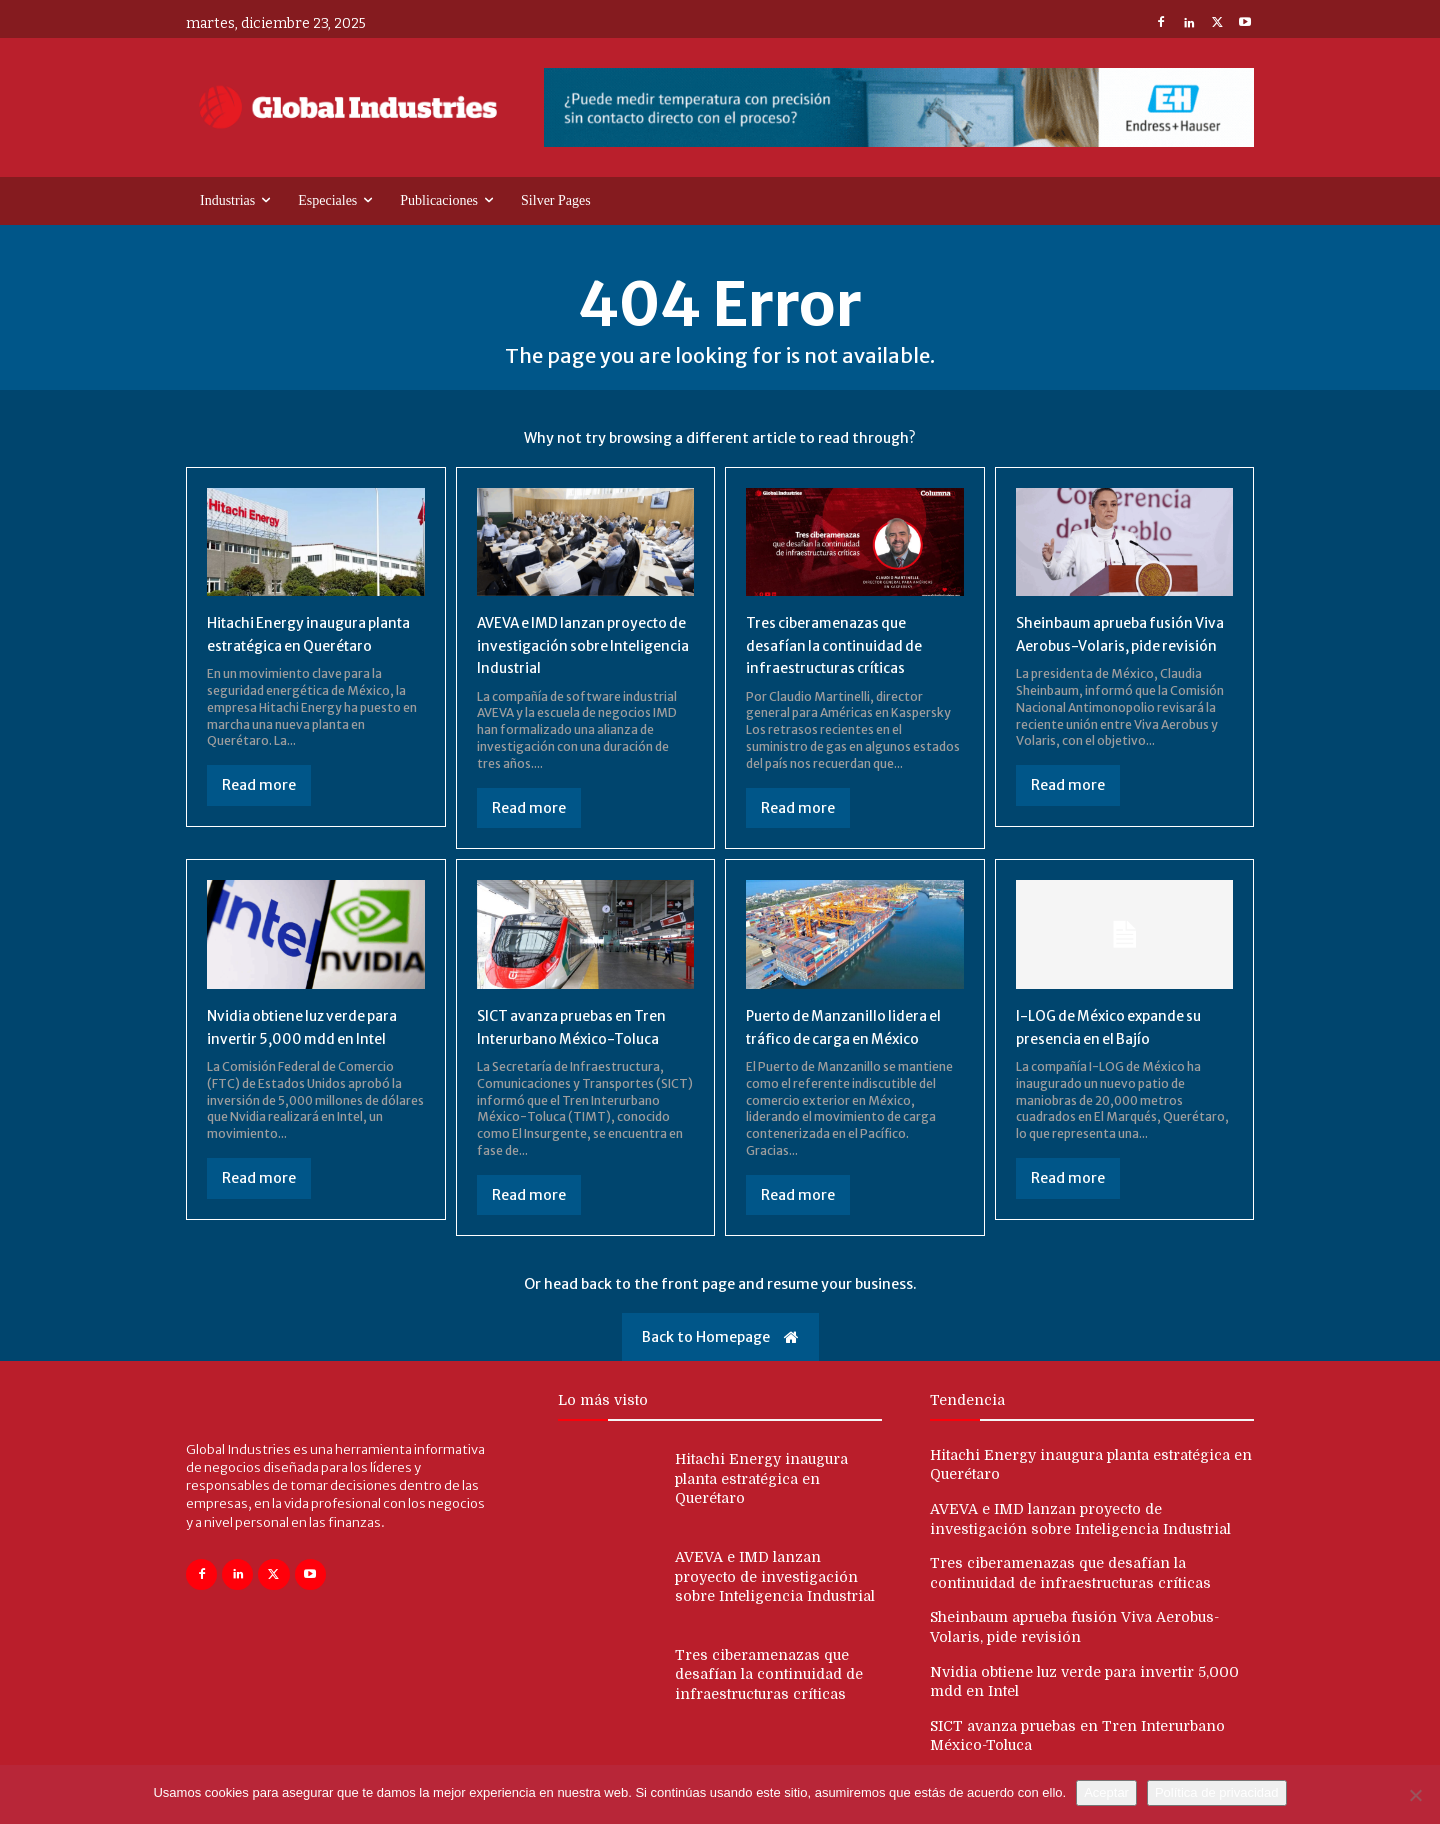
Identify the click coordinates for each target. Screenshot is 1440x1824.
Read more (259, 808)
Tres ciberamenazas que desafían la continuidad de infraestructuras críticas (844, 644)
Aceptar (1106, 1792)
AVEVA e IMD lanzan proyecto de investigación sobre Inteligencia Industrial (582, 644)
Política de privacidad (1217, 1792)
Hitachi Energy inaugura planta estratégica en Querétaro (296, 644)
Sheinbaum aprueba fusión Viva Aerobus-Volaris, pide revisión (1117, 644)
